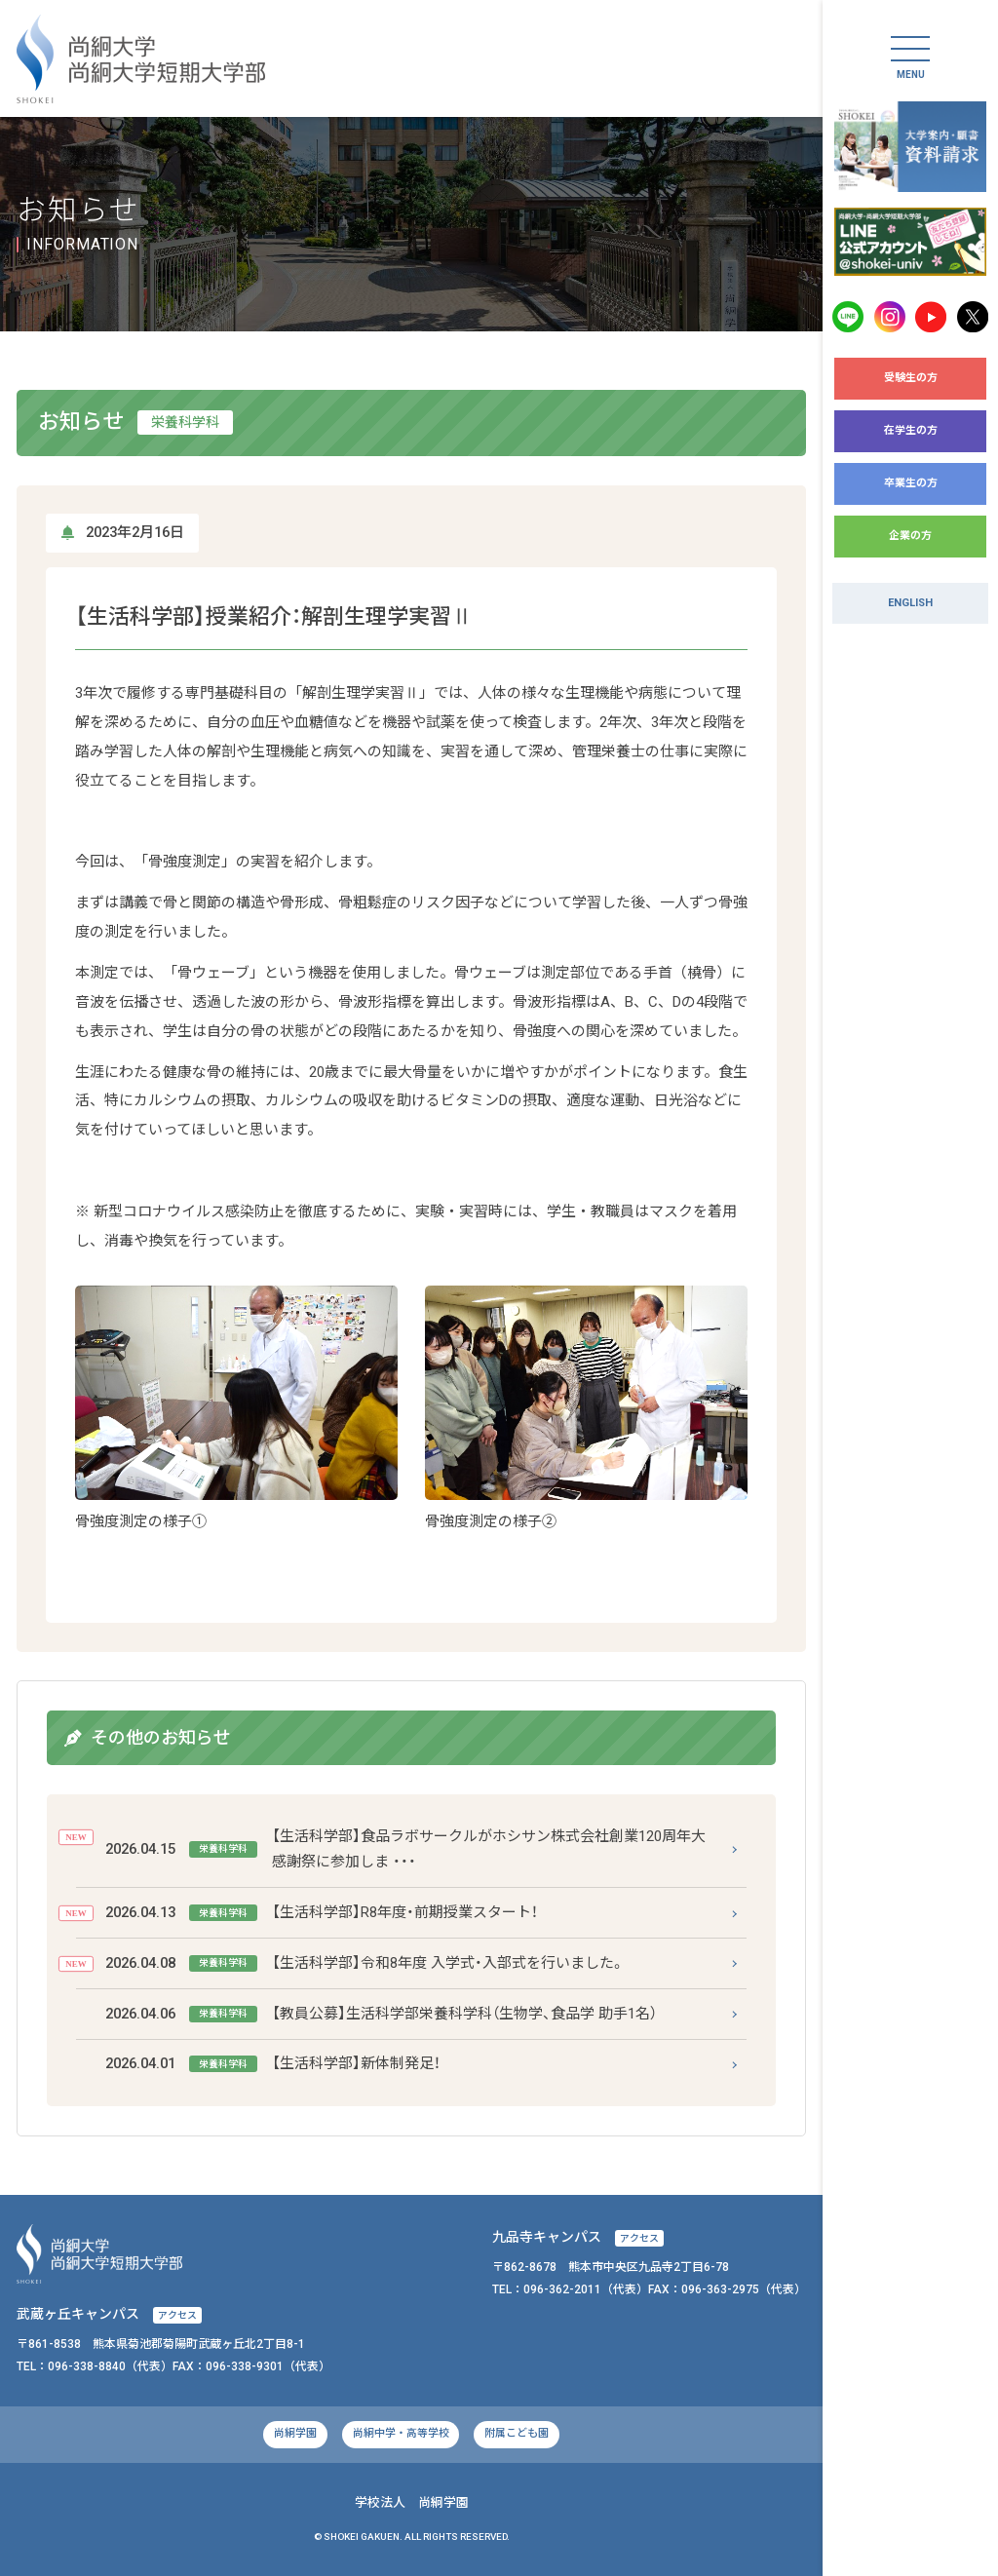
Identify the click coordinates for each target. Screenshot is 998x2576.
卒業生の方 (911, 483)
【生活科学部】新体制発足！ (273, 2064)
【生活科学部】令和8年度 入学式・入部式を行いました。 (365, 1963)
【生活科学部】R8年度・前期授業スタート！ (322, 1913)
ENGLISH (910, 602)
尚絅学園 (295, 2433)
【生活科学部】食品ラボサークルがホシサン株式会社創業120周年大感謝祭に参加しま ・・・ (406, 1849)
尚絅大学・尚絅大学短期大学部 (141, 59)
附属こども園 (516, 2433)
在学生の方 (911, 430)
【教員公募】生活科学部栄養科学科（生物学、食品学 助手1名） (381, 2014)
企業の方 (910, 535)
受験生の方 (911, 377)
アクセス (639, 2238)
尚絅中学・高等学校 (401, 2433)
